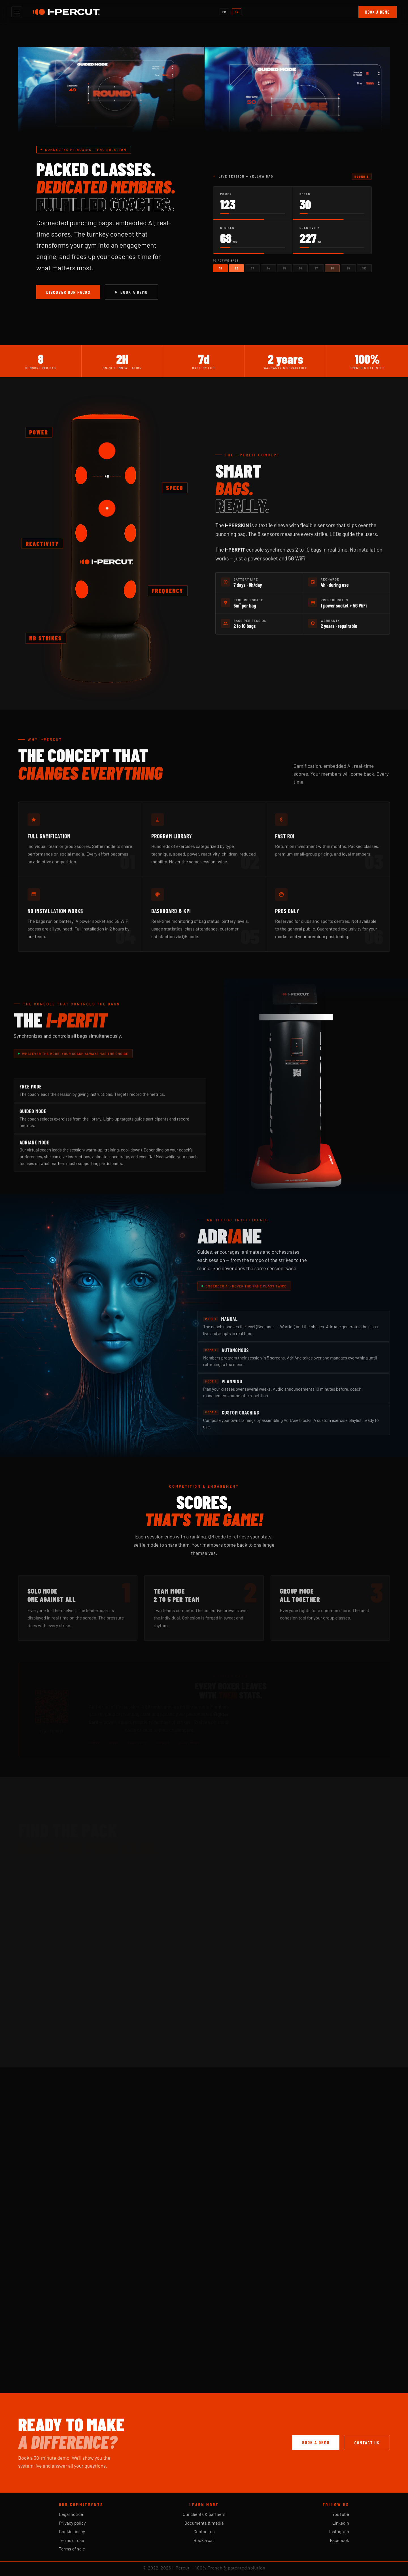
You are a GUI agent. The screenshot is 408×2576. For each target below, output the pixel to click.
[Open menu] (16, 12)
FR (224, 12)
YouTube (340, 2514)
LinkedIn (340, 2523)
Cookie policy (72, 2531)
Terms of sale (72, 2548)
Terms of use (71, 2540)
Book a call (204, 2540)
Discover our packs (68, 292)
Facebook (339, 2540)
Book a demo (377, 12)
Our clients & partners (204, 2514)
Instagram (339, 2531)
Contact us (367, 2442)
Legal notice (71, 2514)
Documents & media (204, 2523)
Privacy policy (72, 2523)
